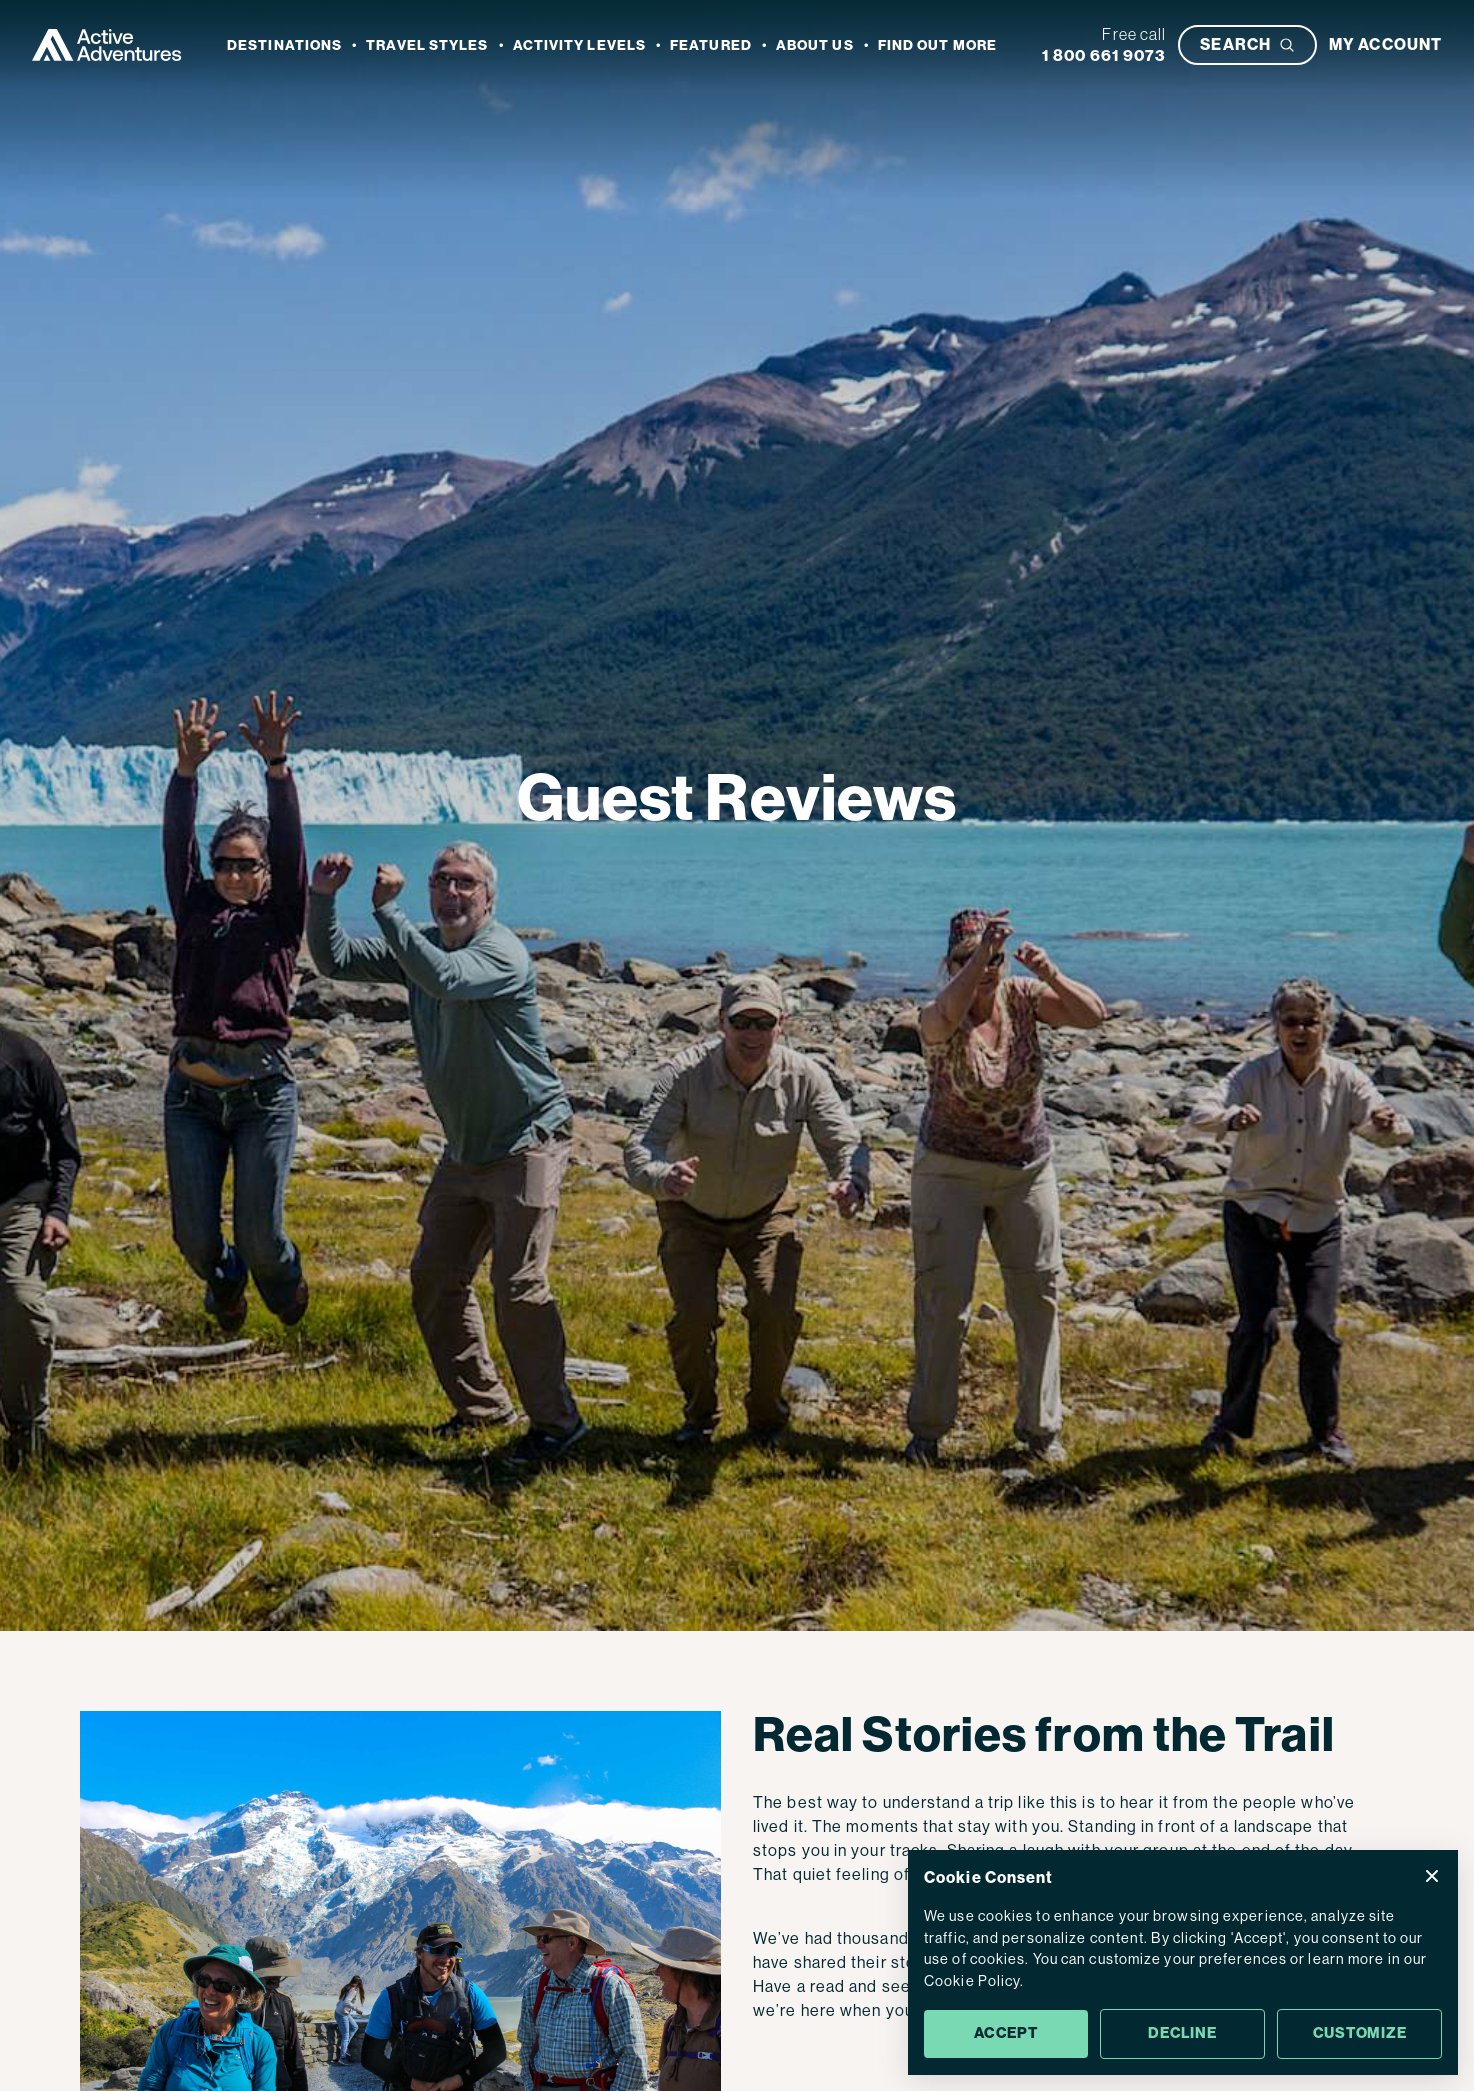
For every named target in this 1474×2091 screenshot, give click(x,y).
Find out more (937, 45)
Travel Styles (427, 45)
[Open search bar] (1247, 45)
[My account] (1385, 45)
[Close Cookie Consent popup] (1432, 1876)
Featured (711, 45)
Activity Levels (580, 45)
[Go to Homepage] (107, 45)
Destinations (284, 45)
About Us (815, 45)
